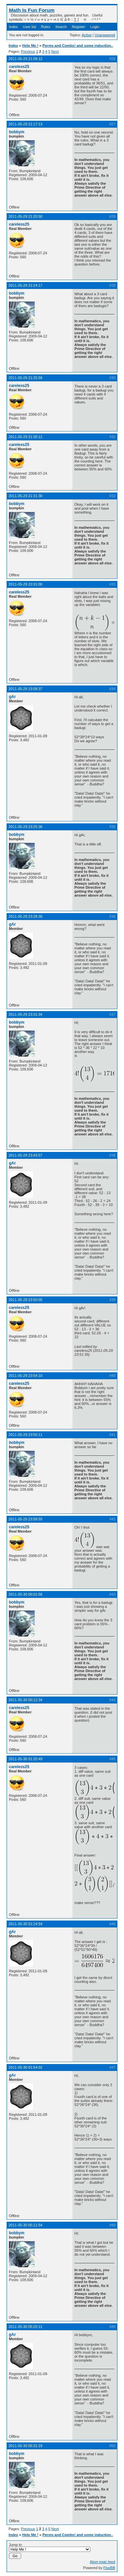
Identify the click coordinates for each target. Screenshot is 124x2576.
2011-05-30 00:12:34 (25, 1700)
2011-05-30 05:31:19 (25, 2446)
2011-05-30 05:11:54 (25, 2225)
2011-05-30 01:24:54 (25, 1924)
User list (29, 27)
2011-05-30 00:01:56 (25, 1594)
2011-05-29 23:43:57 (25, 1155)
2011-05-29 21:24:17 (25, 285)
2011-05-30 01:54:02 (25, 2067)
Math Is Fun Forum (32, 10)
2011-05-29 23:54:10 (25, 1376)
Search (61, 27)
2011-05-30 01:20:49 (25, 1759)
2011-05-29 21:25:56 (25, 378)
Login (94, 27)
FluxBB (109, 2568)
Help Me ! (30, 46)
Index (13, 27)
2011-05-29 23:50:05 (25, 1300)
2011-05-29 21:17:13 (25, 124)
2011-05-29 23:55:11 (25, 1435)
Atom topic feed (102, 2562)
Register (78, 27)
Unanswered (105, 35)
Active (87, 35)
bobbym (16, 132)
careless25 (19, 66)
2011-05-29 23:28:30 (25, 916)
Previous (28, 51)
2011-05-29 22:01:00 (25, 584)
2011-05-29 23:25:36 (25, 827)
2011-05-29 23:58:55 (25, 1519)
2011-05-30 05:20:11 (25, 2327)
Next (55, 51)
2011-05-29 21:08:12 (25, 59)
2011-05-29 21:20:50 (25, 216)
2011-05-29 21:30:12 (25, 437)
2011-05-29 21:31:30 (25, 496)
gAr (12, 696)
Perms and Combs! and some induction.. (77, 46)
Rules (45, 27)
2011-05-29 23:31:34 (25, 1014)
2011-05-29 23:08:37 (25, 689)
